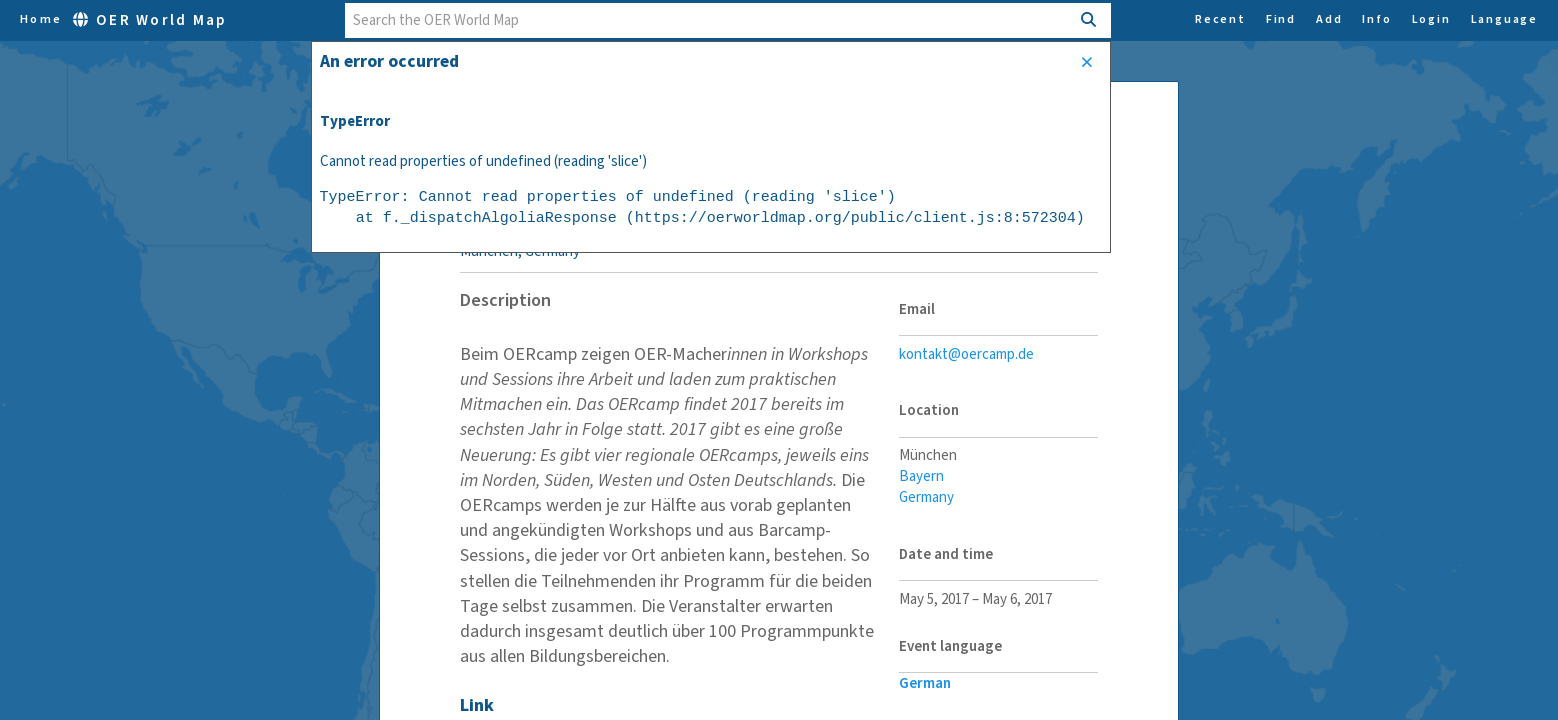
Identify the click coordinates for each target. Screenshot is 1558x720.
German (925, 683)
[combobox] (707, 20)
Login (1431, 20)
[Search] (1089, 20)
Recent (1220, 20)
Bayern (921, 476)
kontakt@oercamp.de (966, 354)
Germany (926, 497)
